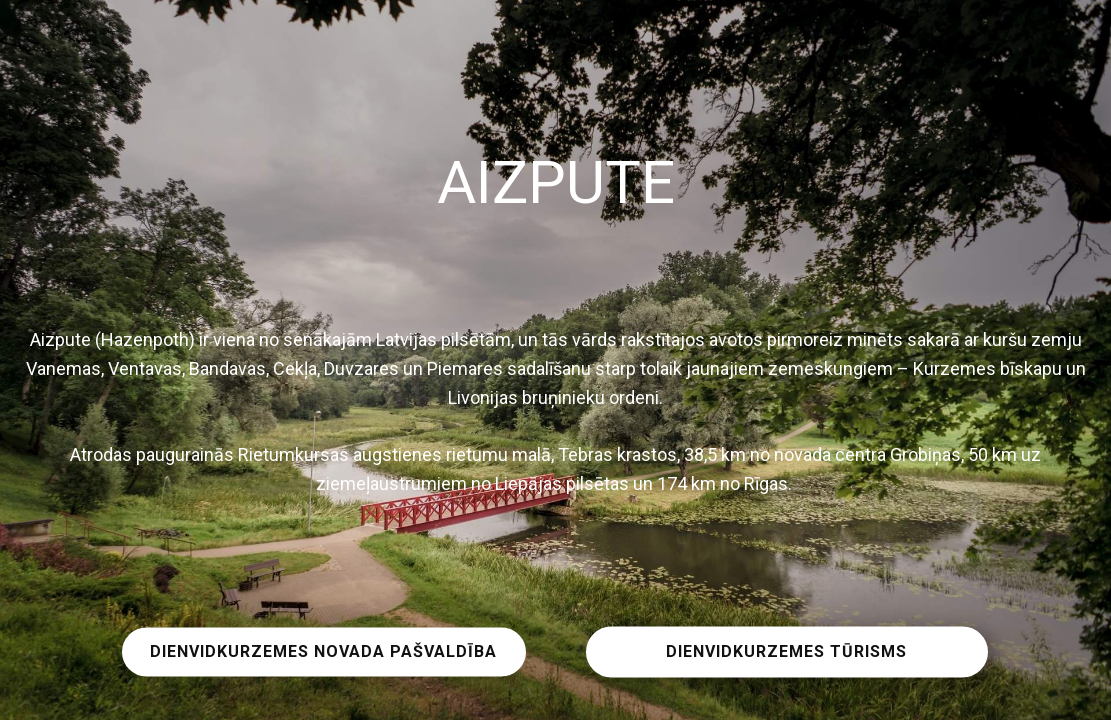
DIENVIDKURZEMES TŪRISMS (786, 651)
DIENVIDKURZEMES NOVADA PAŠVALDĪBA (323, 651)
